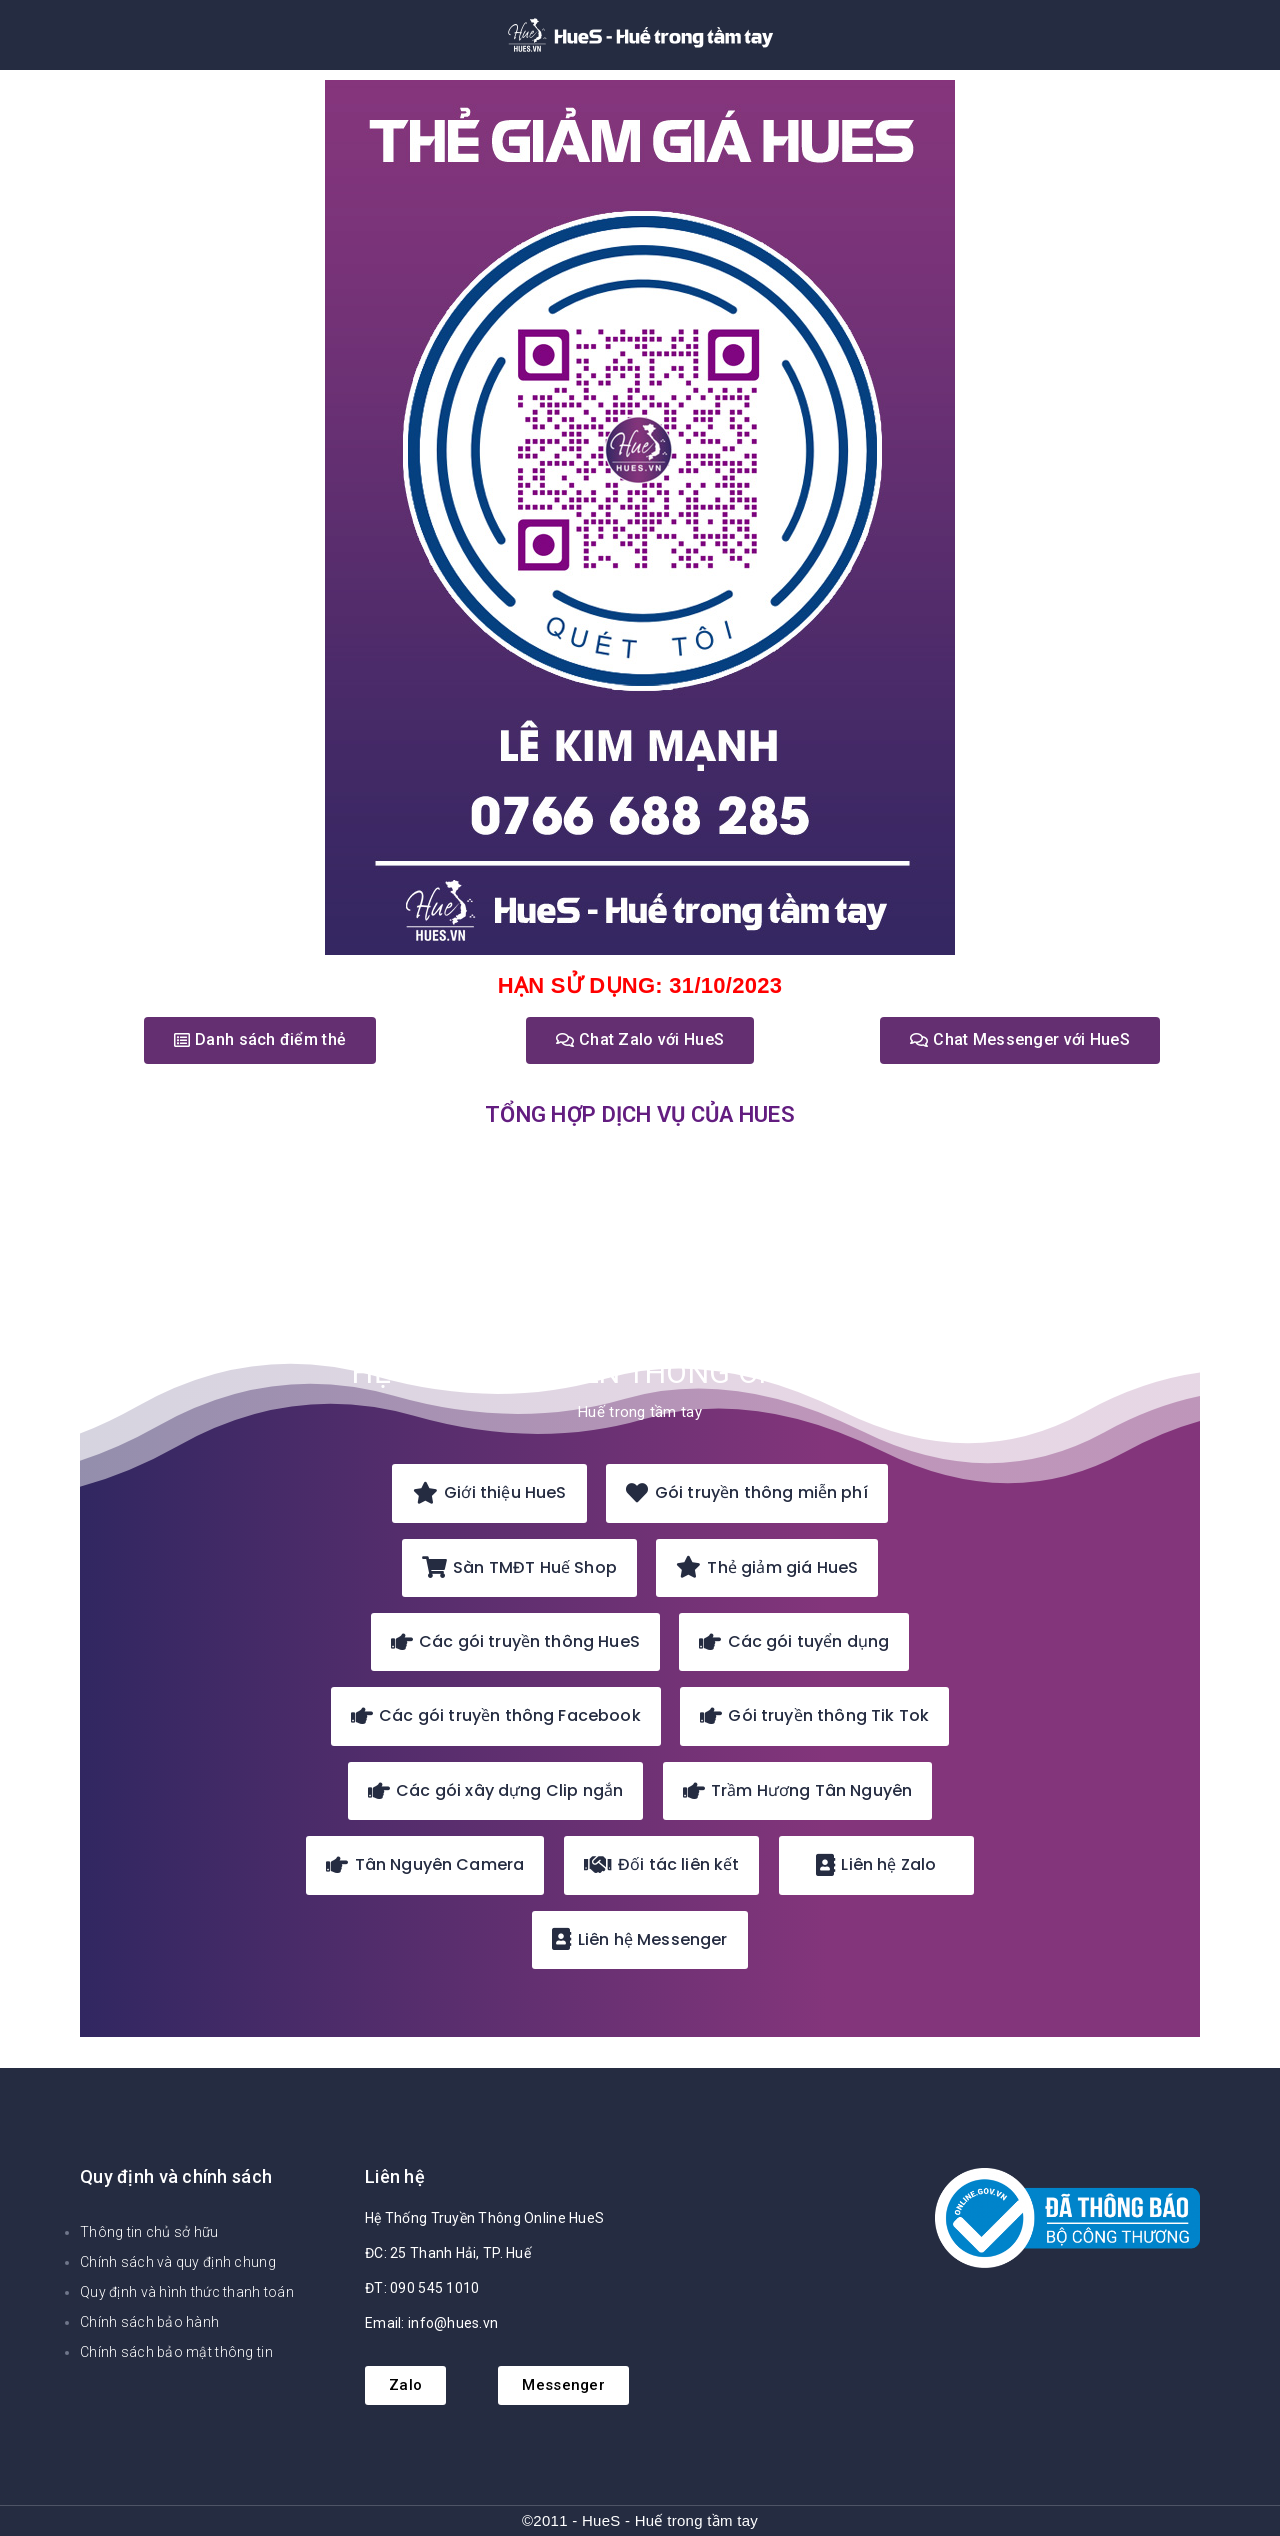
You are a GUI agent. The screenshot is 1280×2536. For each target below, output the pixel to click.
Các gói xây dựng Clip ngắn (496, 1790)
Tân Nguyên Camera (425, 1864)
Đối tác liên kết (662, 1864)
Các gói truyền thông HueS (515, 1641)
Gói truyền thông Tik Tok (814, 1715)
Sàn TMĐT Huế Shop (519, 1567)
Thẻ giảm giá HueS (767, 1567)
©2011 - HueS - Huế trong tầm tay (640, 2520)
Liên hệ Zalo (876, 1864)
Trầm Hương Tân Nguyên (798, 1790)
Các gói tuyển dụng (794, 1641)
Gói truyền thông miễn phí (746, 1492)
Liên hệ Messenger (639, 1939)
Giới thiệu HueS (490, 1492)
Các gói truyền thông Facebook (496, 1715)
